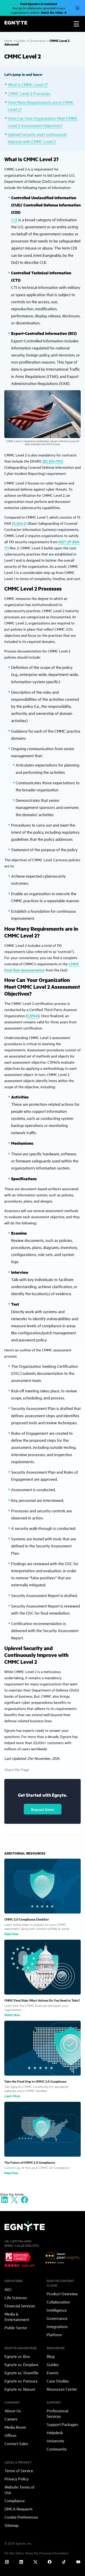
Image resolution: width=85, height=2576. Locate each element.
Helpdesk (55, 2432)
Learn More (12, 2096)
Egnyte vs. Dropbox (21, 2364)
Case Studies (58, 2380)
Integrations (57, 2326)
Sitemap (12, 2525)
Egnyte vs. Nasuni (20, 2389)
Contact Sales (16, 2443)
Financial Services (20, 2305)
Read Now (11, 2173)
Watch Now (12, 2015)
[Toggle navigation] (76, 24)
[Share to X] (14, 2199)
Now (15, 1933)
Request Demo (42, 1809)
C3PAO (32, 1015)
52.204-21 (19, 523)
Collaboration (58, 2301)
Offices (11, 2435)
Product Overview (62, 2293)
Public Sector (16, 2327)
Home (8, 40)
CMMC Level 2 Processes (29, 93)
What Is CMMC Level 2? (28, 84)
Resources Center (62, 2389)
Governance (37, 40)
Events (52, 2372)
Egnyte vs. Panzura (21, 2380)
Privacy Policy (17, 2478)
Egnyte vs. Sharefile (21, 2372)
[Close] (77, 8)
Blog (51, 2356)
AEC (8, 2289)
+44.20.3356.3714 (27, 2245)
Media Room (15, 2427)
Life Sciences (16, 2297)
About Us (13, 2410)
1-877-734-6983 (20, 2241)
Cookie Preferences (21, 2517)
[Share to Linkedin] (4, 2199)
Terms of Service (19, 2470)
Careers (11, 2418)
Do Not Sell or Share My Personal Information (36, 2553)
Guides (21, 40)
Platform (54, 2334)
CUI (14, 219)
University (55, 2440)
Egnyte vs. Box (17, 2356)
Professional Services (57, 2413)
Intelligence (57, 2310)
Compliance (15, 2500)
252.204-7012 (52, 461)
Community (57, 2448)
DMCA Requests (19, 2508)
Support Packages (62, 2424)
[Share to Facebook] (24, 2199)
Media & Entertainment (17, 2316)
